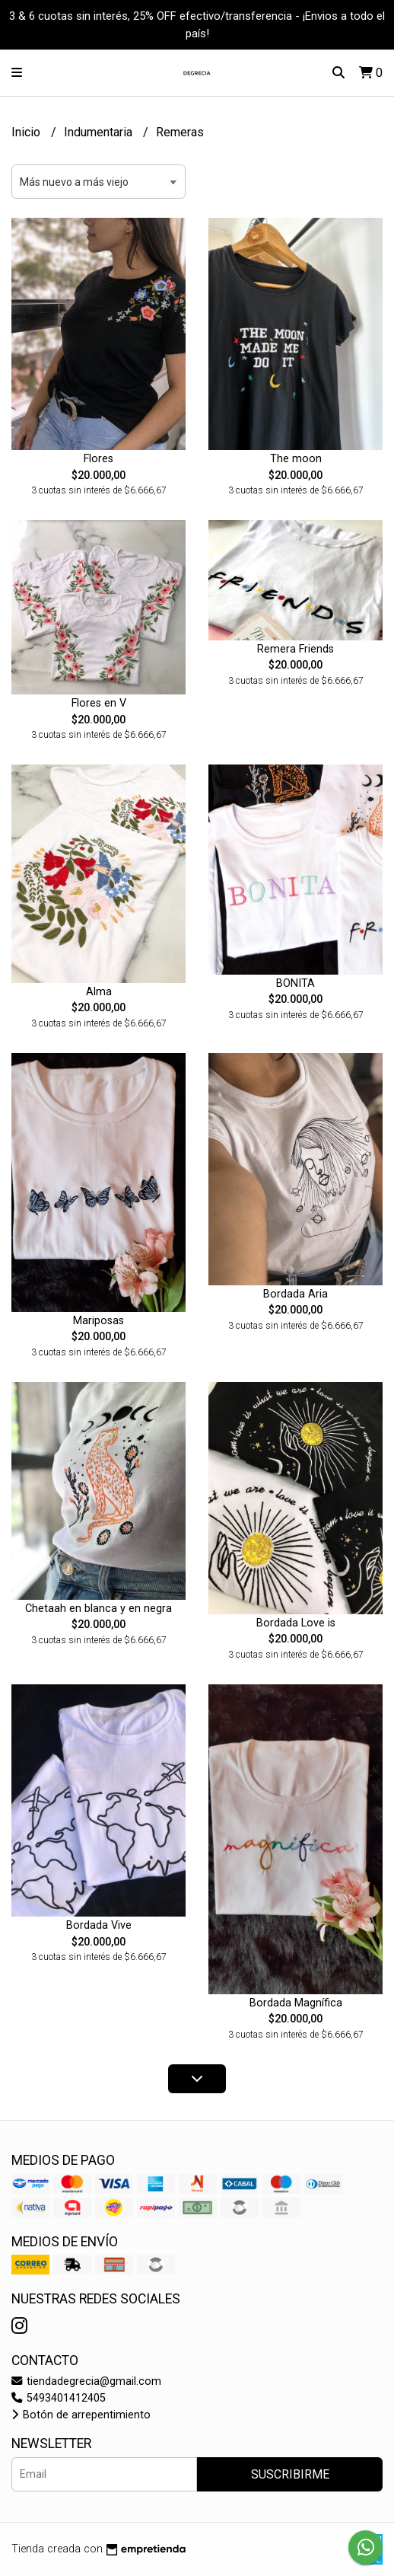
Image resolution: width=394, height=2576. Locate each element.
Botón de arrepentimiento (81, 2414)
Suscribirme (290, 2474)
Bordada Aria (295, 1294)
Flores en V (98, 703)
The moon (296, 458)
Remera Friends (295, 649)
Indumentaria (99, 132)
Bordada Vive (99, 1925)
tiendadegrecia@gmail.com (86, 2381)
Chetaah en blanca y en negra (98, 1608)
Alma (99, 991)
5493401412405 (58, 2398)
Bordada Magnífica (295, 2003)
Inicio (27, 132)
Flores (98, 458)
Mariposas (98, 1320)
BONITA (295, 983)
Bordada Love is (295, 1623)
